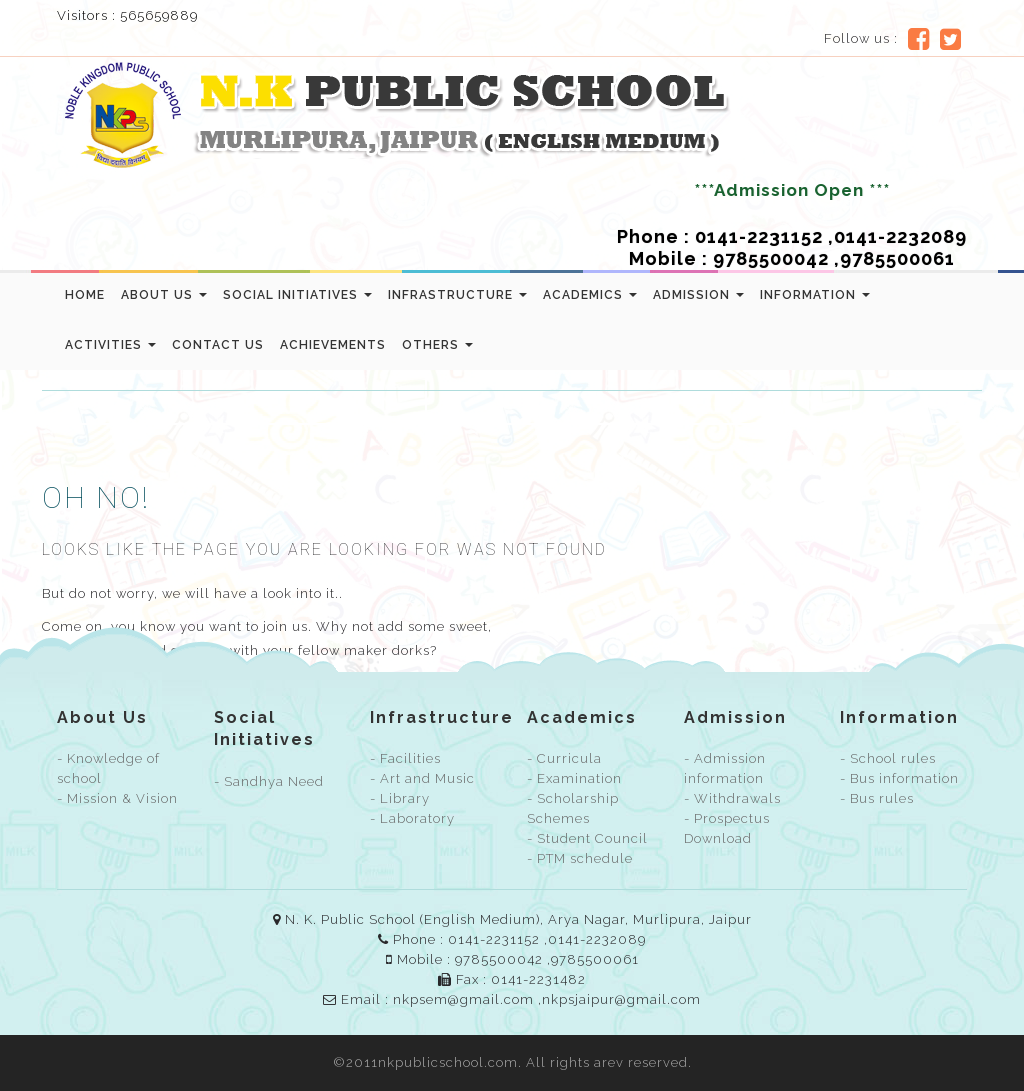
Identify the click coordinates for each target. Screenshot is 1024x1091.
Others (437, 345)
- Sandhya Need (269, 781)
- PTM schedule (580, 858)
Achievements (333, 345)
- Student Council (587, 838)
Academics (590, 295)
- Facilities (405, 758)
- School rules (888, 758)
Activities (110, 345)
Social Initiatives (297, 295)
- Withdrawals (732, 798)
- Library (400, 798)
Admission (698, 295)
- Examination (574, 778)
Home (85, 295)
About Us (164, 295)
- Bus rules (877, 798)
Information (815, 295)
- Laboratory (412, 818)
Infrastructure (457, 295)
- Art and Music (422, 778)
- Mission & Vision (117, 798)
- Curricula (564, 758)
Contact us (218, 345)
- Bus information (899, 778)
